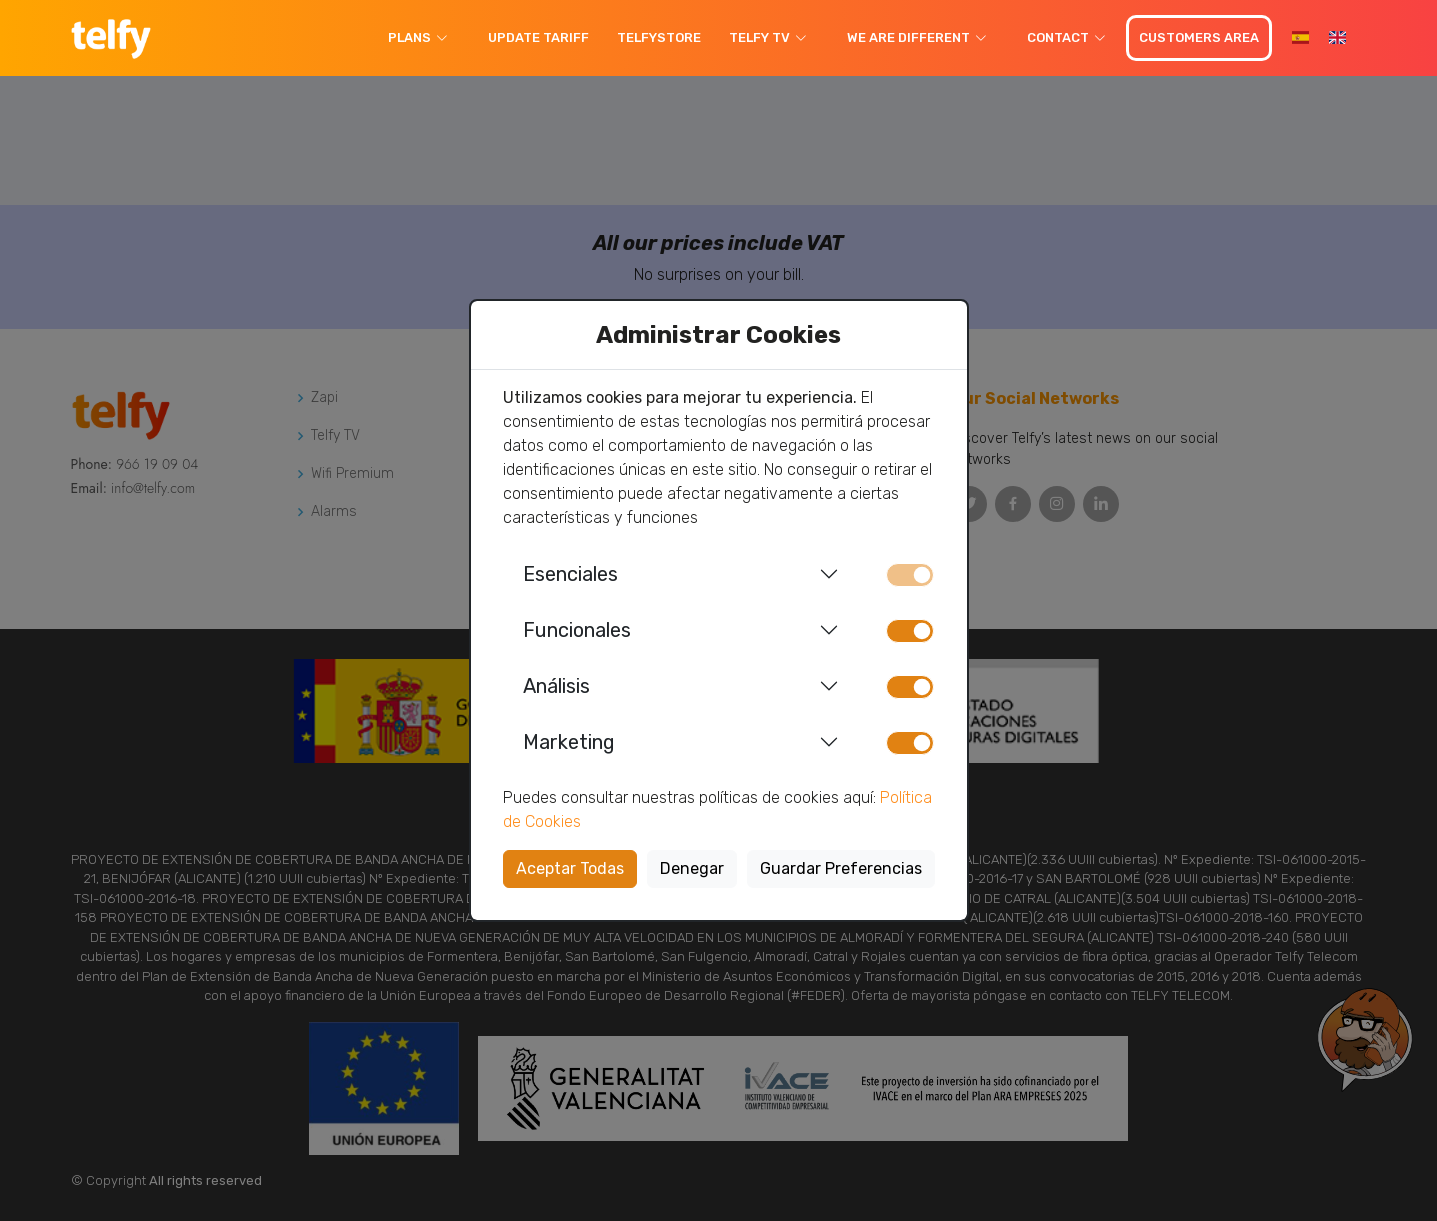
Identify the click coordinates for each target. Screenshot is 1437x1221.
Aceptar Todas (570, 868)
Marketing (569, 742)
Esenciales (570, 574)
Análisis (556, 686)
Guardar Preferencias (841, 868)
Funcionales (577, 630)
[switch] (910, 631)
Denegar (692, 868)
